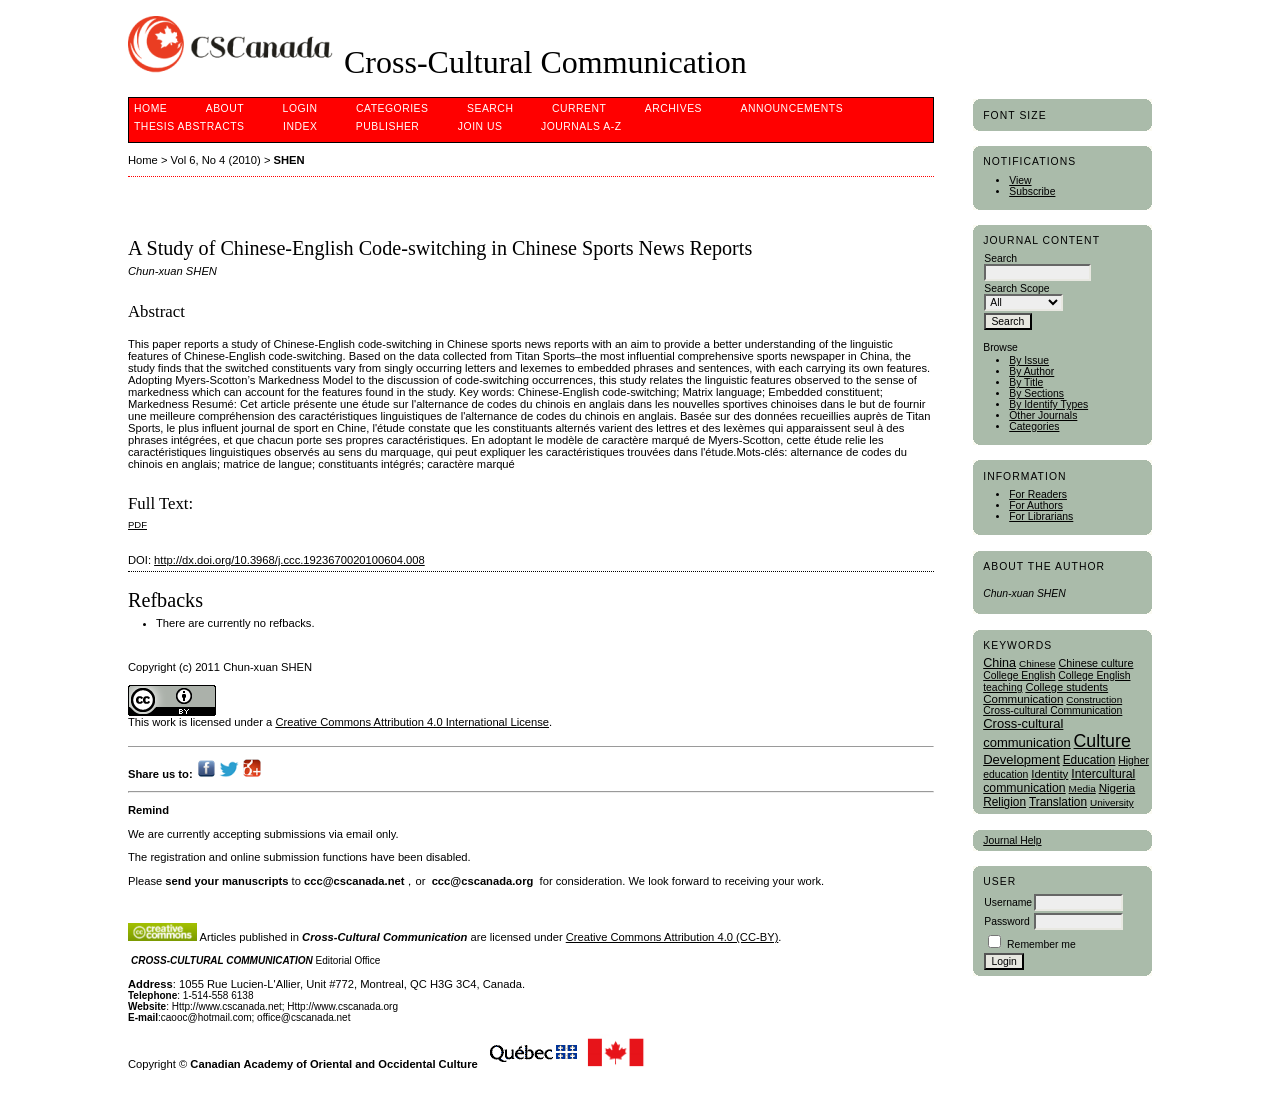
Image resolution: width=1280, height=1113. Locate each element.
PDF (137, 524)
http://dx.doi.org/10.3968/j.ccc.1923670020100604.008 (289, 560)
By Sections (1036, 393)
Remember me (1041, 944)
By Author (1031, 371)
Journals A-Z (581, 126)
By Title (1026, 382)
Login (300, 108)
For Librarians (1041, 516)
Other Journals (1043, 415)
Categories (1034, 426)
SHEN (289, 160)
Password (1007, 921)
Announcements (792, 108)
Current (579, 108)
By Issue (1029, 360)
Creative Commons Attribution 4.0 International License (412, 722)
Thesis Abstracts (189, 126)
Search (490, 108)
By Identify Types (1048, 404)
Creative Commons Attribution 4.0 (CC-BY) (672, 937)
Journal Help (1012, 840)
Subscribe (1032, 191)
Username (1008, 902)
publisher (388, 126)
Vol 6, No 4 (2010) (216, 160)
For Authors (1036, 505)
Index (300, 126)
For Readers (1038, 494)
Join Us (480, 126)
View (1020, 180)
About (225, 108)
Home (150, 108)
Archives (673, 108)
